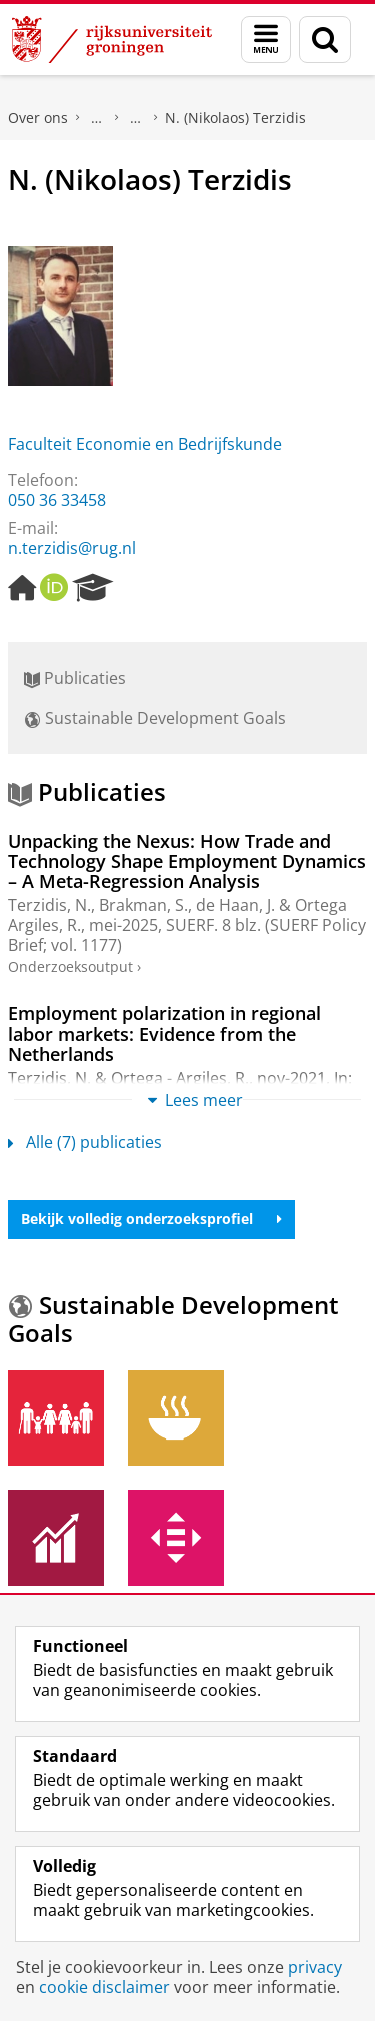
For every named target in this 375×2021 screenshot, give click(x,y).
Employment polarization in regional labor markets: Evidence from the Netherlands (164, 1033)
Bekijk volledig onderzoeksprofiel (151, 1218)
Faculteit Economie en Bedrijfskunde (145, 444)
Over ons (38, 117)
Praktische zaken (97, 118)
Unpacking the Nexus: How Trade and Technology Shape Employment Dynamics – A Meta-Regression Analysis (187, 861)
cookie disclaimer (104, 1987)
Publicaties (75, 678)
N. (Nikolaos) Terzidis (235, 117)
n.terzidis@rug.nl (72, 548)
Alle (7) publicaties (85, 1142)
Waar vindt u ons (136, 118)
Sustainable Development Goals (155, 718)
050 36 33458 (57, 500)
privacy (315, 1967)
